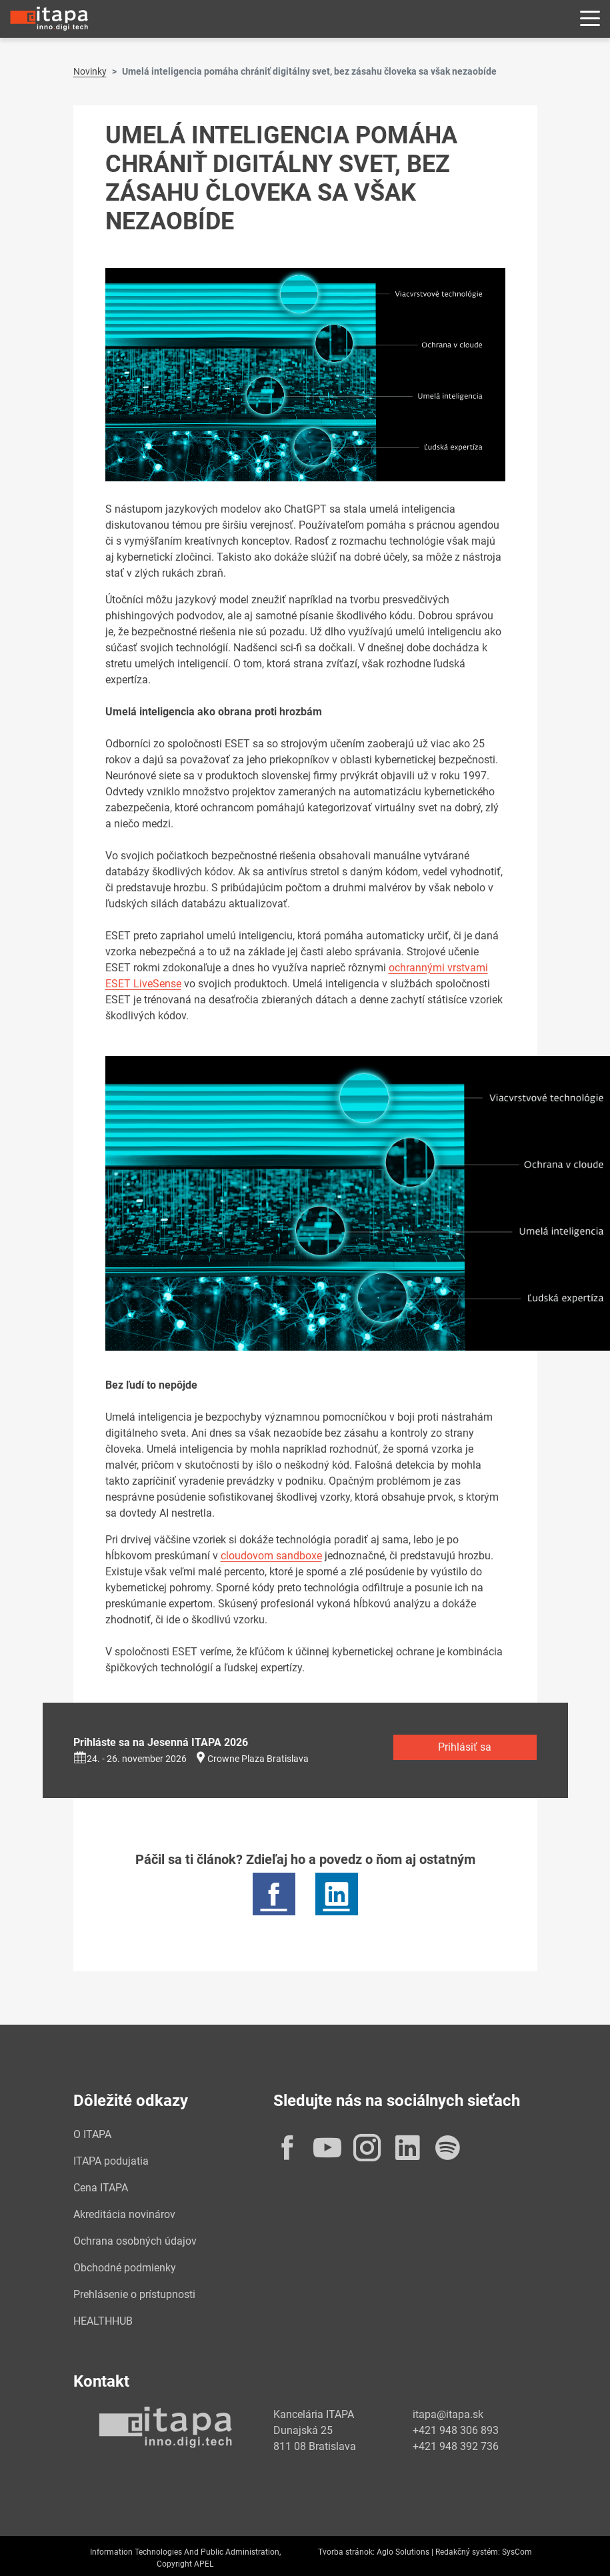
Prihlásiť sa (464, 1747)
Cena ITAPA (100, 2187)
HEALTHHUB (103, 2321)
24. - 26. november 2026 (130, 1758)
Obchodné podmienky (124, 2267)
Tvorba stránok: (346, 2552)
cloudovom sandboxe (271, 1555)
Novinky (90, 71)
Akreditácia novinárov (124, 2214)
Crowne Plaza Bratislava (258, 1758)
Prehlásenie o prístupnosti (134, 2294)
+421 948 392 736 (456, 2446)
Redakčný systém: (467, 2552)
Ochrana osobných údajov (135, 2241)
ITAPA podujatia (111, 2161)
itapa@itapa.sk (448, 2414)
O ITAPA (92, 2134)
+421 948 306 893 (456, 2430)
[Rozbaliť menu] (590, 19)
